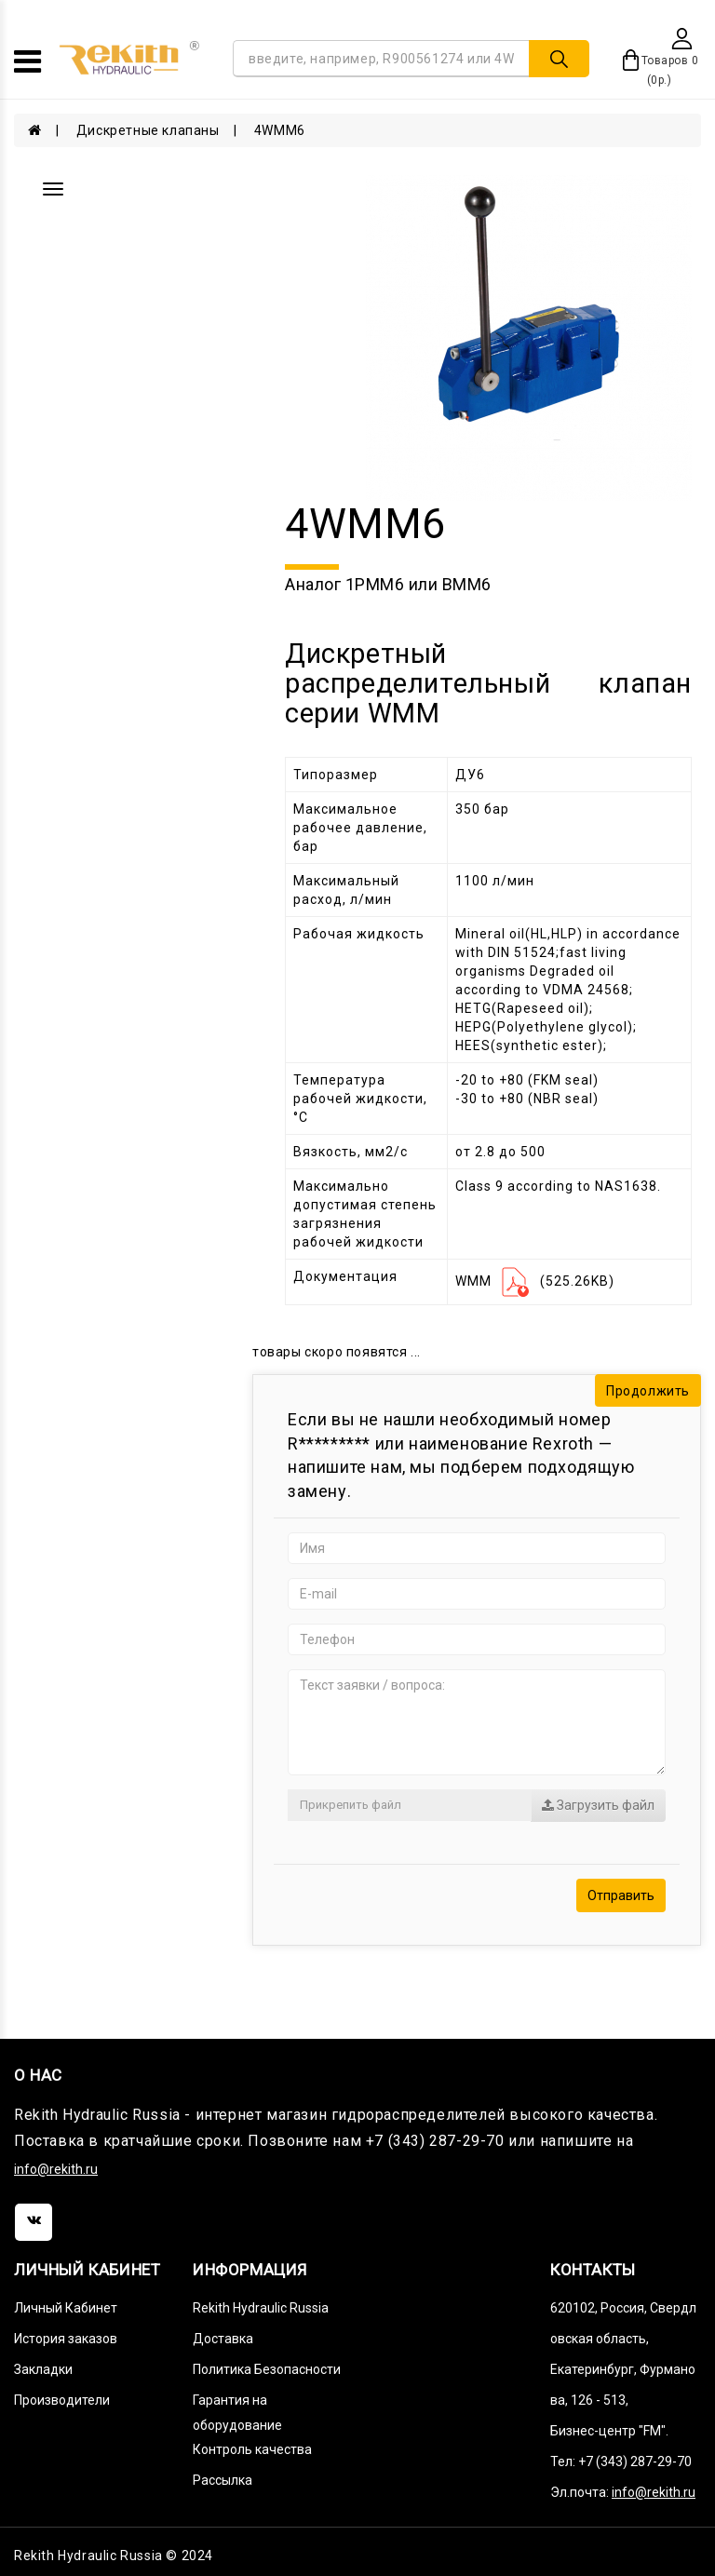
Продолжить (648, 1390)
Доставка (223, 2338)
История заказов (65, 2338)
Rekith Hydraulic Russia (261, 2307)
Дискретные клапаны (148, 130)
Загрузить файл (598, 1805)
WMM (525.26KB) (534, 1281)
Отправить (620, 1895)
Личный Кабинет (65, 2307)
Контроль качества (252, 2449)
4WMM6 (279, 130)
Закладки (43, 2369)
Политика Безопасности (267, 2369)
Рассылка (222, 2480)
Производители (62, 2400)
